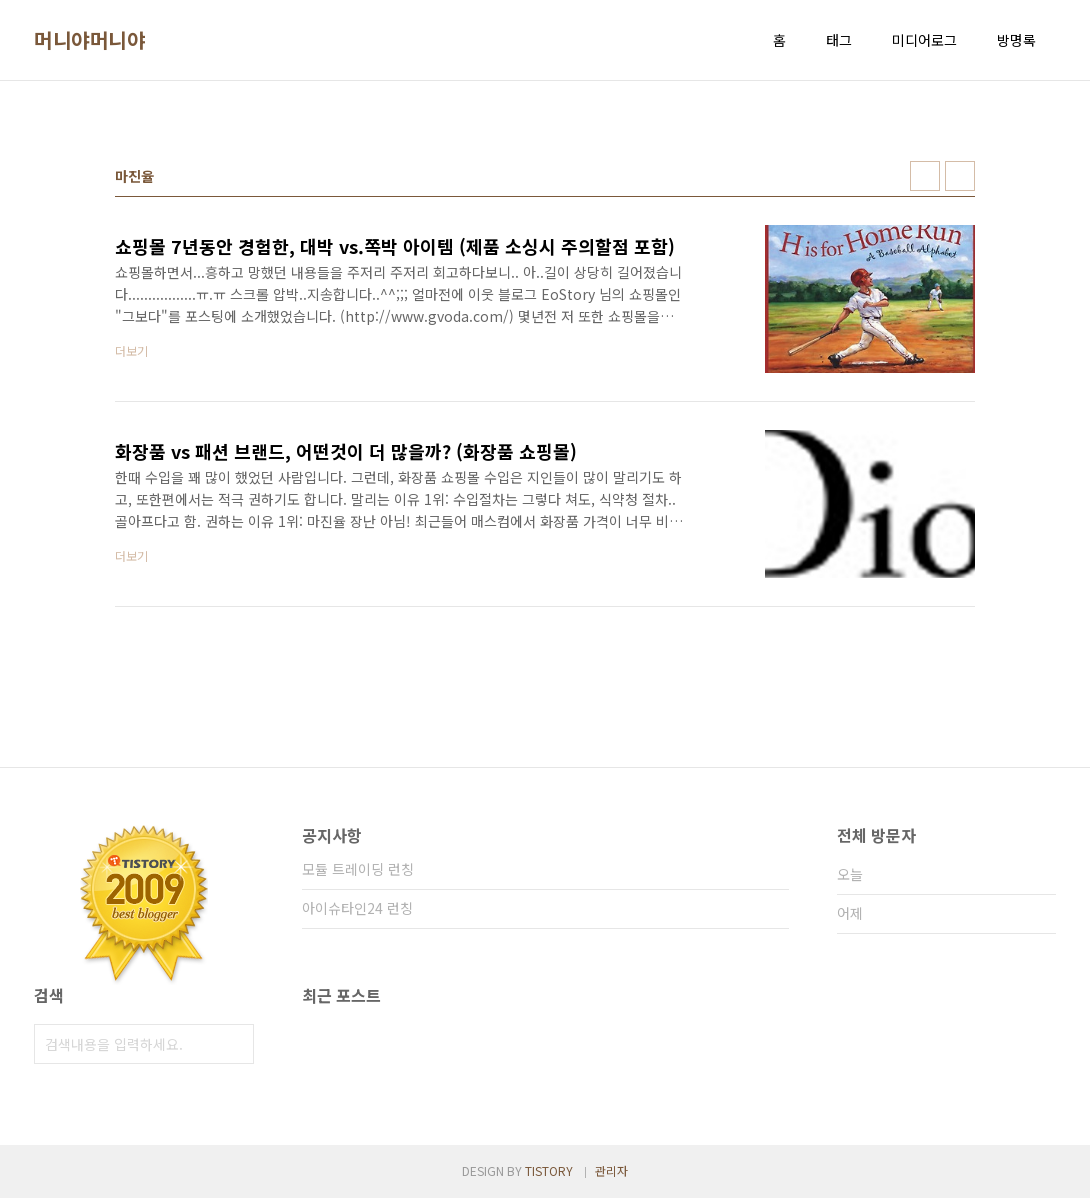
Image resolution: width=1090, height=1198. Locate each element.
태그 (839, 40)
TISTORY (549, 1170)
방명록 (1016, 40)
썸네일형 (925, 176)
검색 (234, 1044)
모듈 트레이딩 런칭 (358, 869)
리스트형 (960, 176)
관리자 (611, 1170)
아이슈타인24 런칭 (357, 908)
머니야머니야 (89, 40)
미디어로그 (924, 40)
